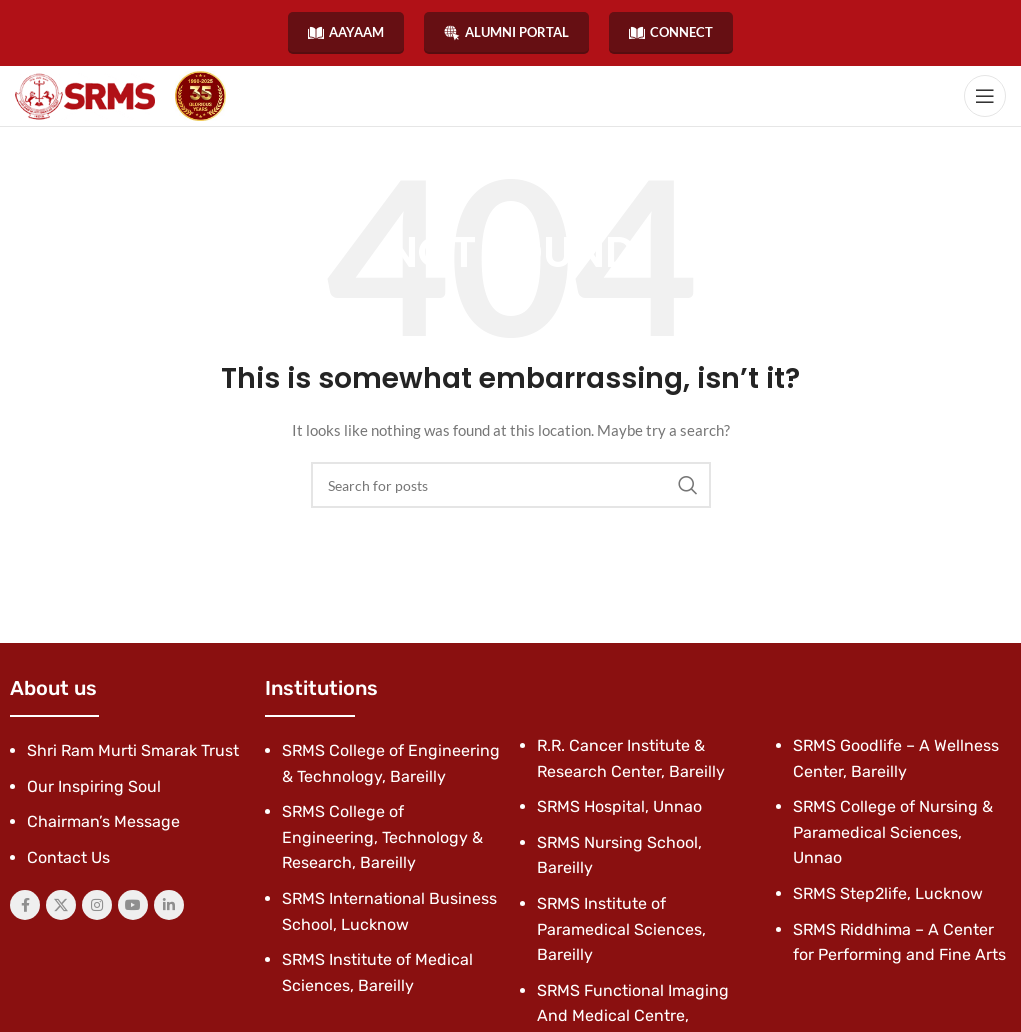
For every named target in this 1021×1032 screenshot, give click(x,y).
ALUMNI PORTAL (506, 32)
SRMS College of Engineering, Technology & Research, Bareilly (382, 837)
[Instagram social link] (97, 905)
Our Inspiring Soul (94, 786)
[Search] (511, 485)
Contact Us (68, 857)
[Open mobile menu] (985, 96)
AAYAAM (346, 32)
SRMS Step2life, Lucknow (888, 893)
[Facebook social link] (25, 905)
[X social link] (61, 905)
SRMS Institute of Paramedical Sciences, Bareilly (621, 929)
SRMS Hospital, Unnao (619, 806)
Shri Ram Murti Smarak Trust (133, 750)
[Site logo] (85, 96)
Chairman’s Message (103, 821)
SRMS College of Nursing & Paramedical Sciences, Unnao (893, 832)
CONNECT (671, 32)
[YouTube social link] (133, 905)
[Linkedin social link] (169, 905)
